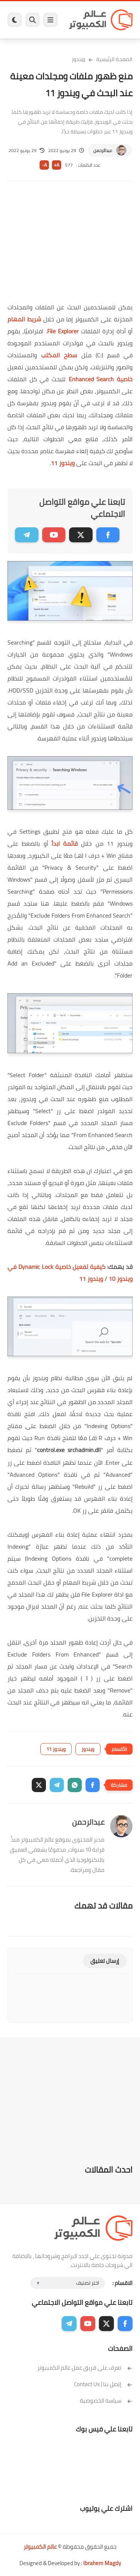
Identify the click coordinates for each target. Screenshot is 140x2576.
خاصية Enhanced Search (101, 379)
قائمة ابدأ (65, 843)
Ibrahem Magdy (102, 2563)
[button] (92, 1785)
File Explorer (63, 331)
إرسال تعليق (104, 1960)
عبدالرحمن (102, 150)
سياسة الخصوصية (106, 2400)
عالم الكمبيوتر (40, 2546)
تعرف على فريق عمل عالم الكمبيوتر (85, 2367)
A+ (56, 165)
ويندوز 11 (63, 463)
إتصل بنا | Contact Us (103, 2384)
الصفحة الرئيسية (114, 59)
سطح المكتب (59, 355)
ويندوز (78, 59)
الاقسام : (122, 2283)
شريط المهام (24, 319)
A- (44, 165)
